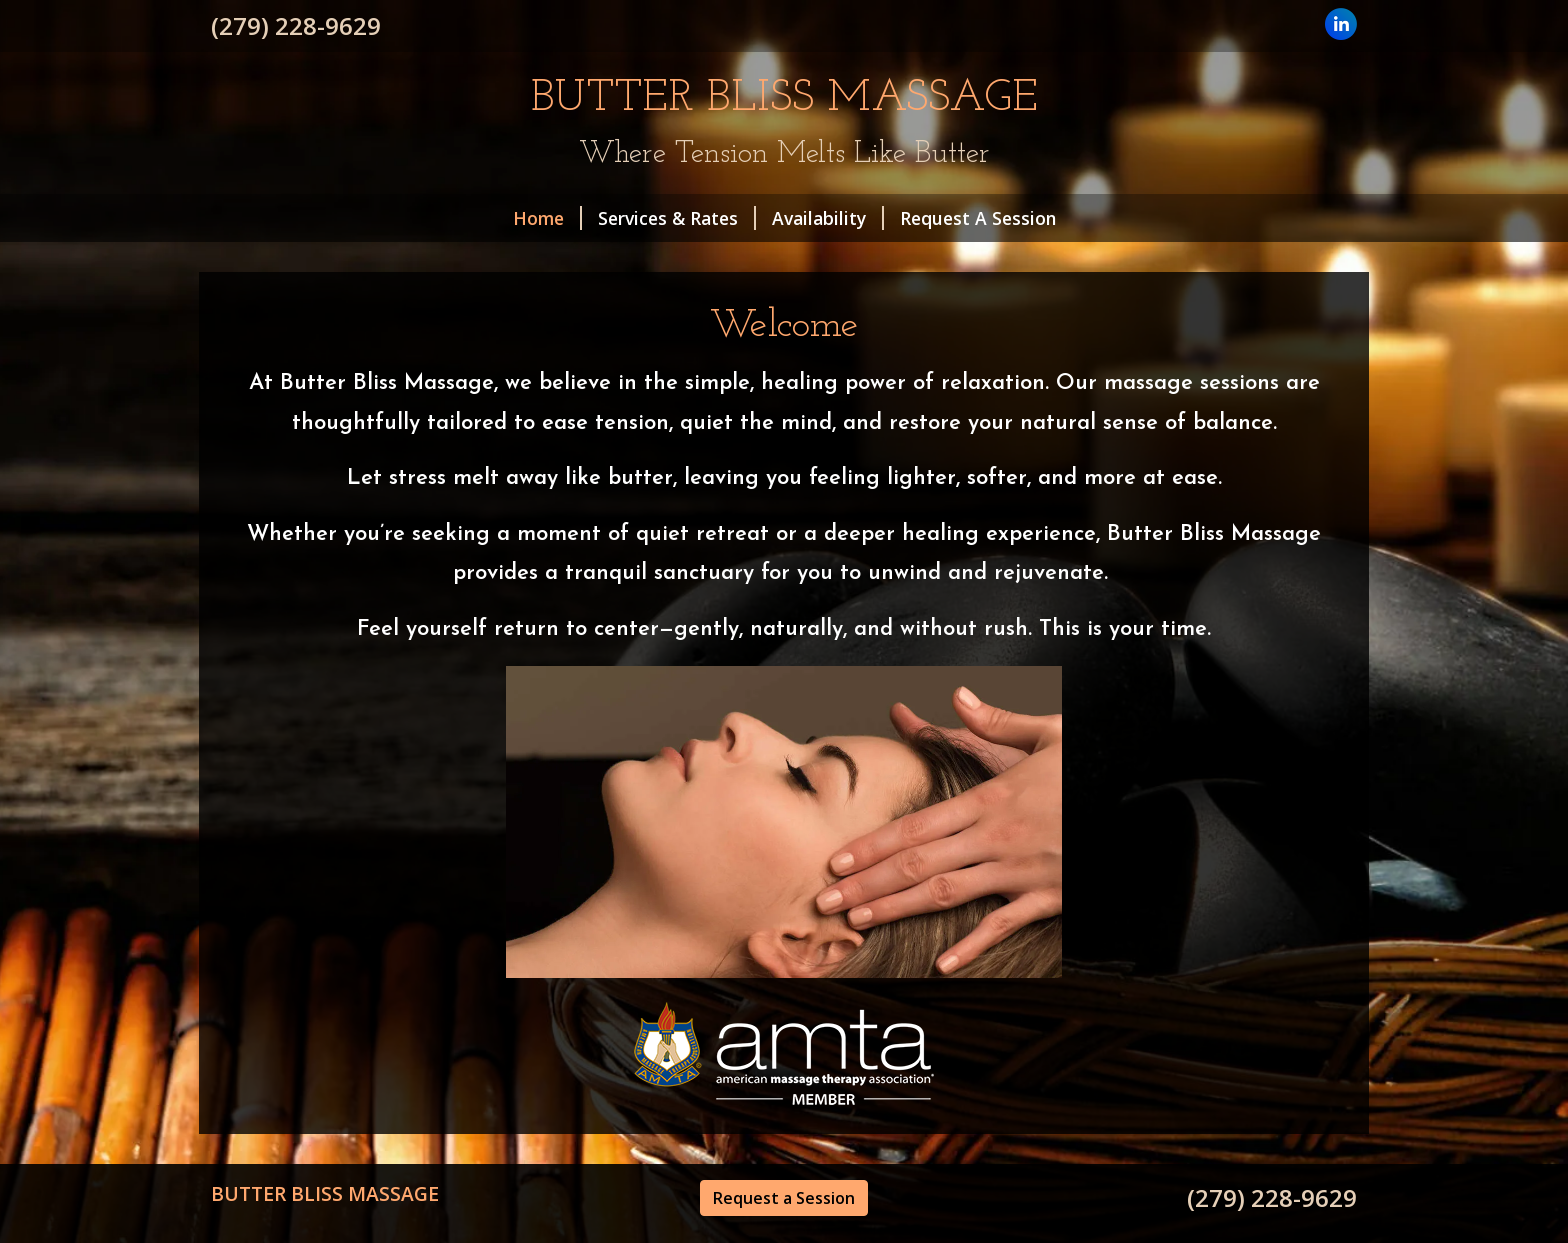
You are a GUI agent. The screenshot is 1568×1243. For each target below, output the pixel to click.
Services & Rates (677, 218)
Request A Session (978, 218)
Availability (828, 218)
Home (547, 218)
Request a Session (784, 1198)
